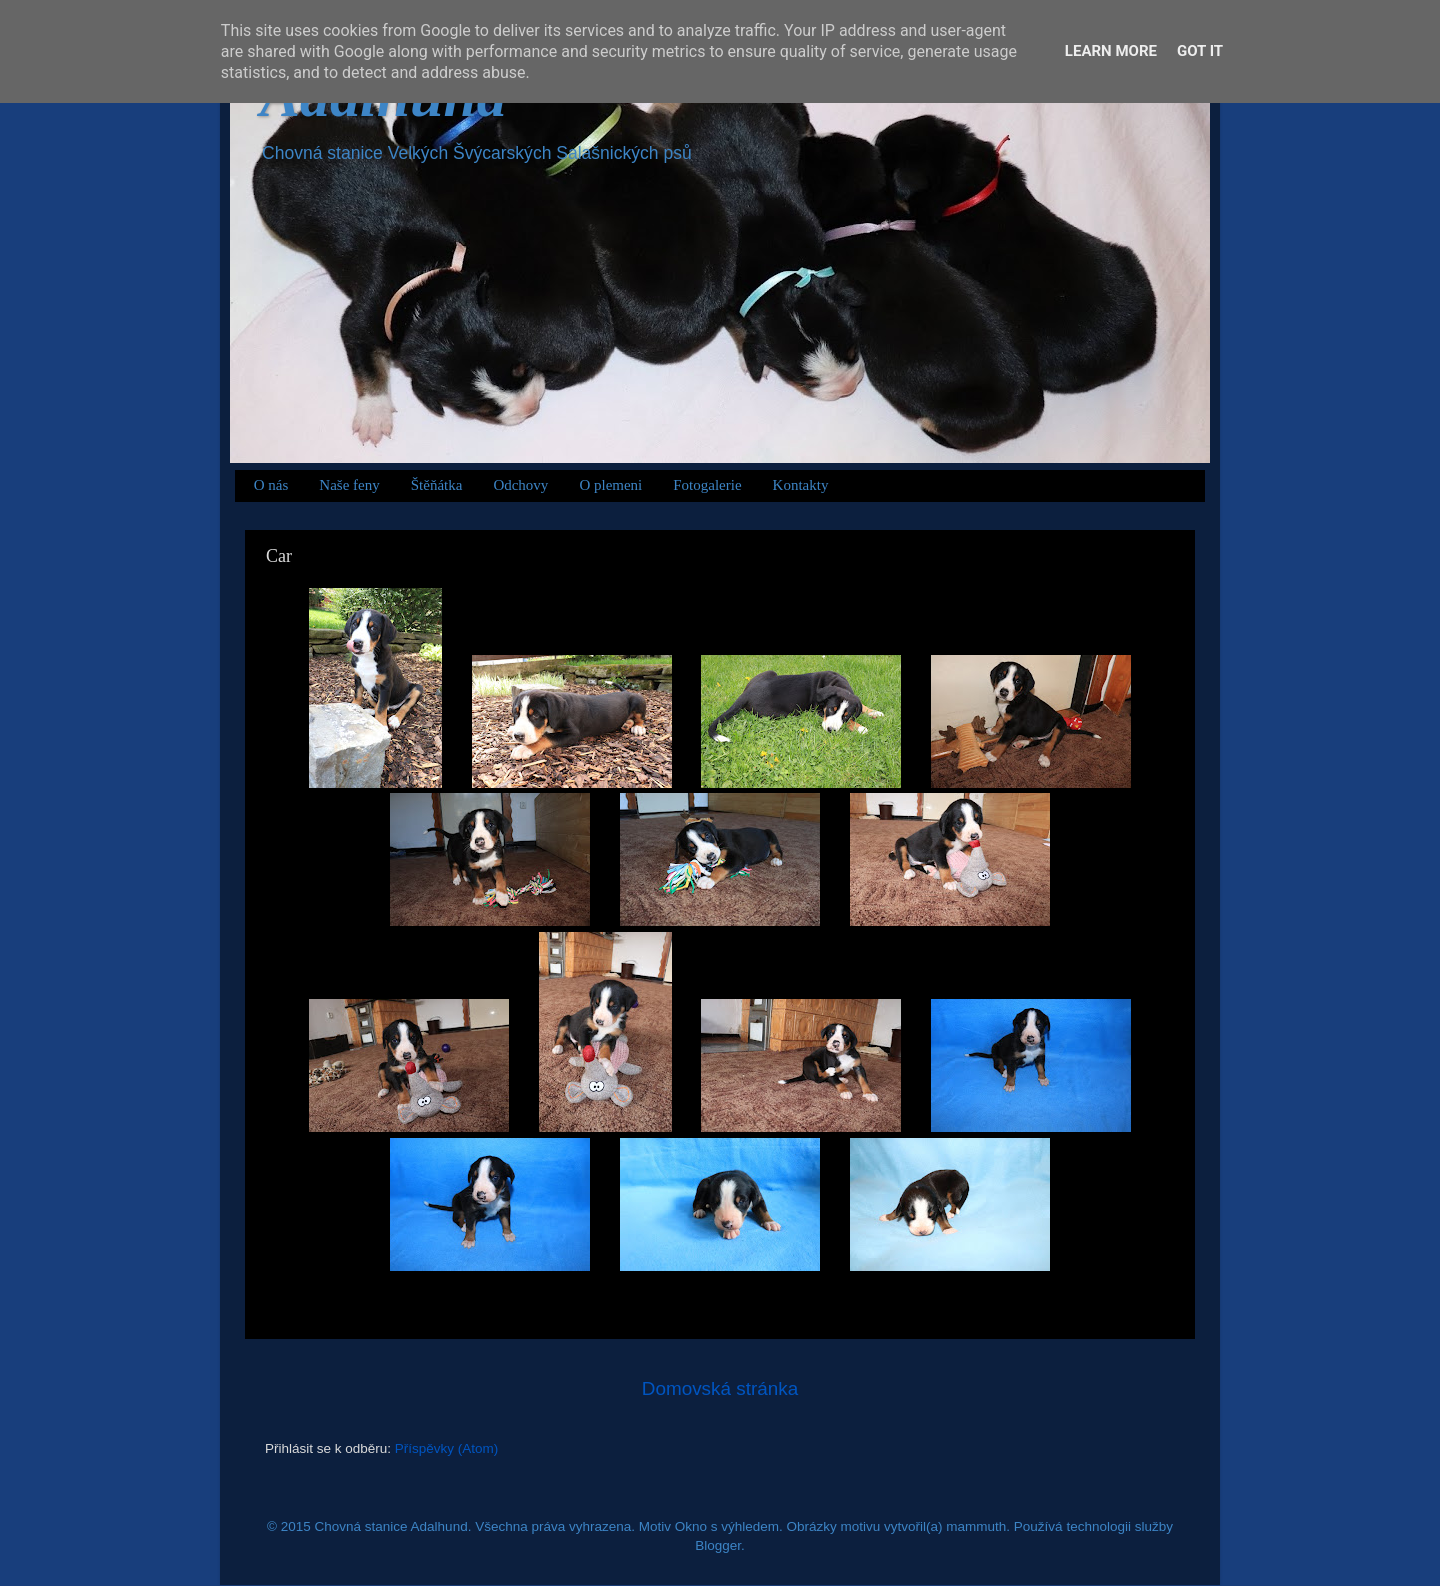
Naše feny (349, 485)
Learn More (1111, 51)
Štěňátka (437, 485)
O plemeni (610, 485)
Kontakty (801, 485)
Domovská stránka (720, 1388)
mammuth (976, 1526)
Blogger (718, 1545)
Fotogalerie (707, 485)
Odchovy (520, 485)
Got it (1200, 51)
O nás (271, 485)
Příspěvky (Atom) (447, 1448)
